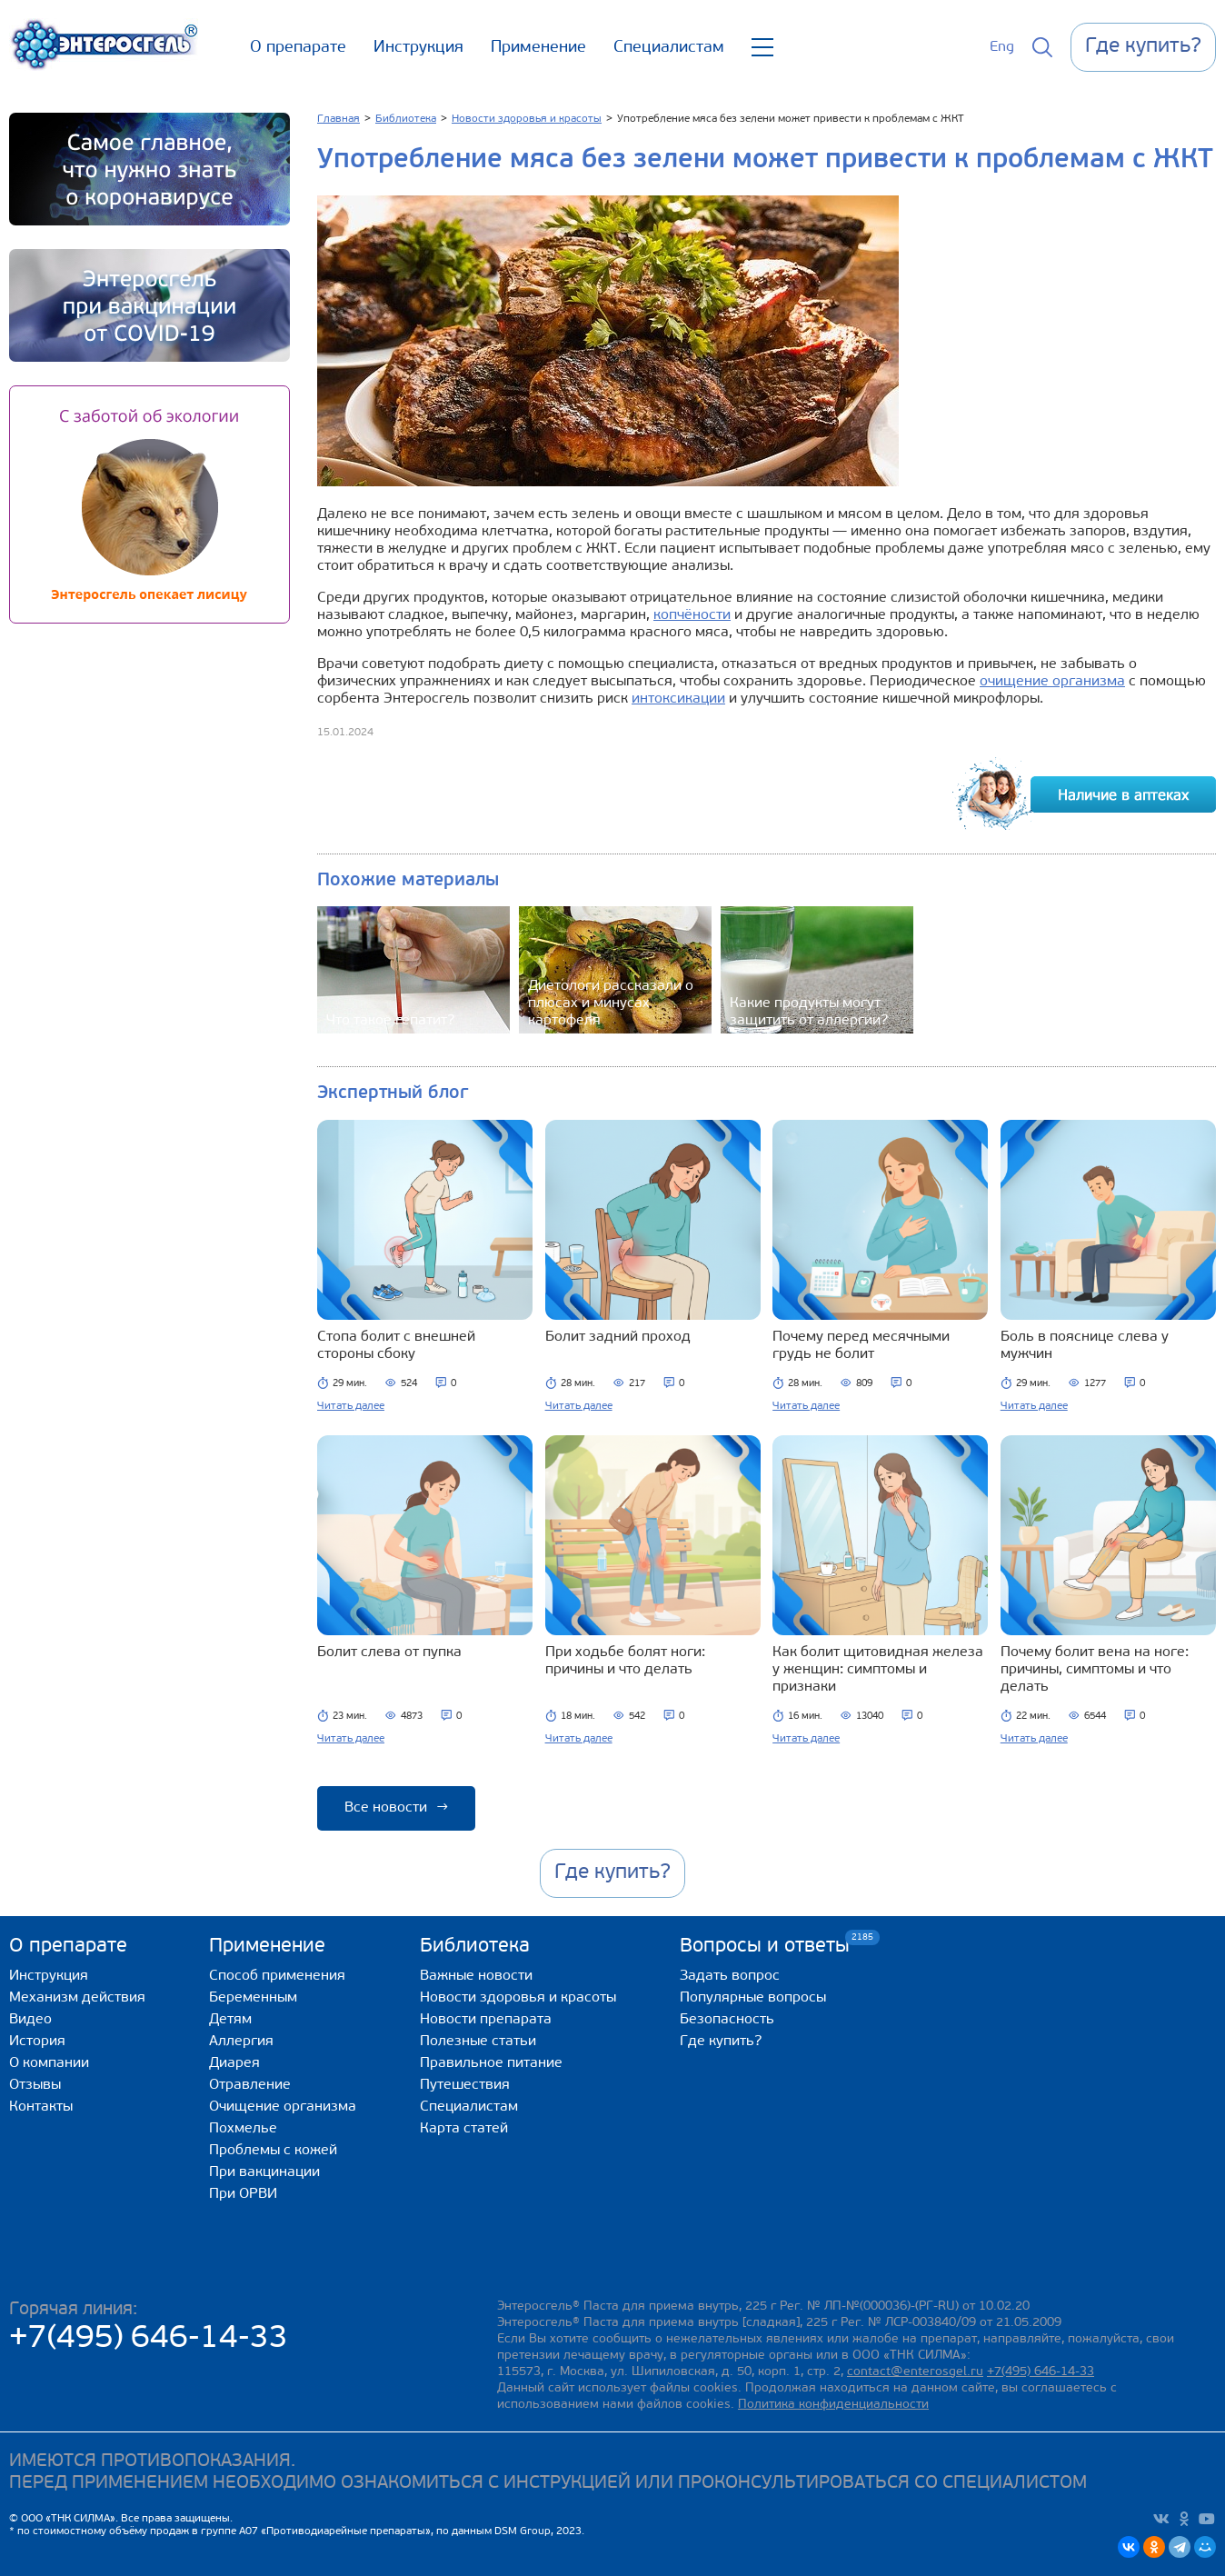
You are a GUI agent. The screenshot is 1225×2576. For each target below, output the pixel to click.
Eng (1002, 47)
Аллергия (241, 2041)
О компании (49, 2063)
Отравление (250, 2085)
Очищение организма (282, 2107)
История (37, 2041)
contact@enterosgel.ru (915, 2372)
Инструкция (418, 47)
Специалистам (668, 47)
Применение (538, 47)
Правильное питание (491, 2063)
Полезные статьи (478, 2041)
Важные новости (476, 1976)
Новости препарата (486, 2019)
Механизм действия (77, 1998)
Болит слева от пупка (389, 1652)
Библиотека (475, 1946)
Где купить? (721, 2041)
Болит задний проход (618, 1337)
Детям (230, 2019)
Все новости (396, 1808)
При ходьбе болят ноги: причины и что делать (625, 1661)
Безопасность (727, 2019)
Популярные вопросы (753, 1998)
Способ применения (277, 1976)
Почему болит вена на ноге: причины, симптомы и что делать (1095, 1669)
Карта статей (464, 2129)
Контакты (41, 2107)
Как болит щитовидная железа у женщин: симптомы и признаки (877, 1669)
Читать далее (350, 1406)
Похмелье (243, 2129)
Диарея (234, 2063)
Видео (30, 2019)
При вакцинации (264, 2172)
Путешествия (465, 2085)
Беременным (253, 1998)
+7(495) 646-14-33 (148, 2339)
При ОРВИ (243, 2194)
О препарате (298, 47)
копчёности (692, 615)
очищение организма (1052, 681)
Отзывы (35, 2085)
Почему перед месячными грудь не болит (861, 1346)
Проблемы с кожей (273, 2150)
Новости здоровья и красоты (518, 1998)
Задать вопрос (730, 1976)
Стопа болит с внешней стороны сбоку (396, 1346)
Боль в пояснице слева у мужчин (1085, 1346)
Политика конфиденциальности (833, 2404)
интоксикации (678, 699)
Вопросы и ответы (765, 1945)
